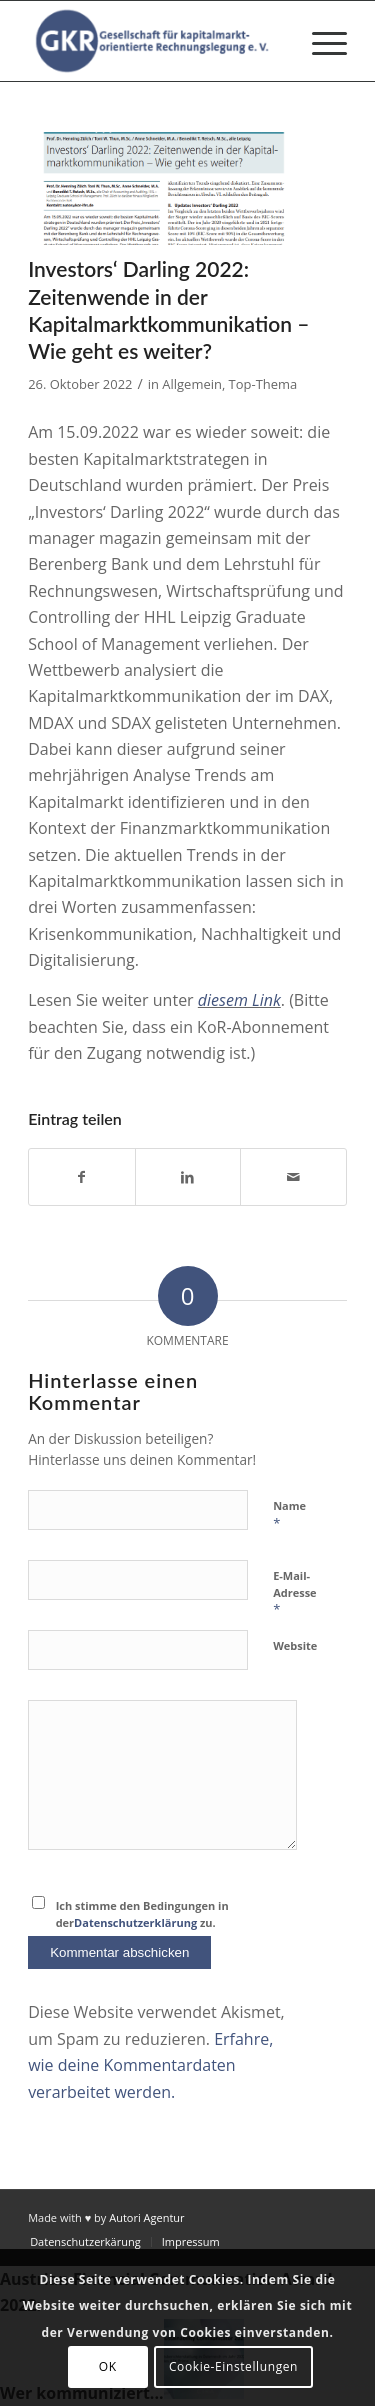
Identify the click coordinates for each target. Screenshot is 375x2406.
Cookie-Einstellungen (233, 2366)
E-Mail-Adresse (294, 1593)
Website (295, 1645)
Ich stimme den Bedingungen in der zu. (142, 1914)
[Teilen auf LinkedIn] (188, 1177)
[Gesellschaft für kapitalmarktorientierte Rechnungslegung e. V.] (155, 41)
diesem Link (239, 1000)
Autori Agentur (146, 2217)
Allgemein (192, 384)
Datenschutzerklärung (135, 1922)
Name (289, 1515)
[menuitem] (319, 41)
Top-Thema (263, 384)
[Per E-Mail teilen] (293, 1177)
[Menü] (319, 41)
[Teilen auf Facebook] (82, 1177)
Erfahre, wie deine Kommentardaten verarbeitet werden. (150, 2065)
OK (108, 2366)
